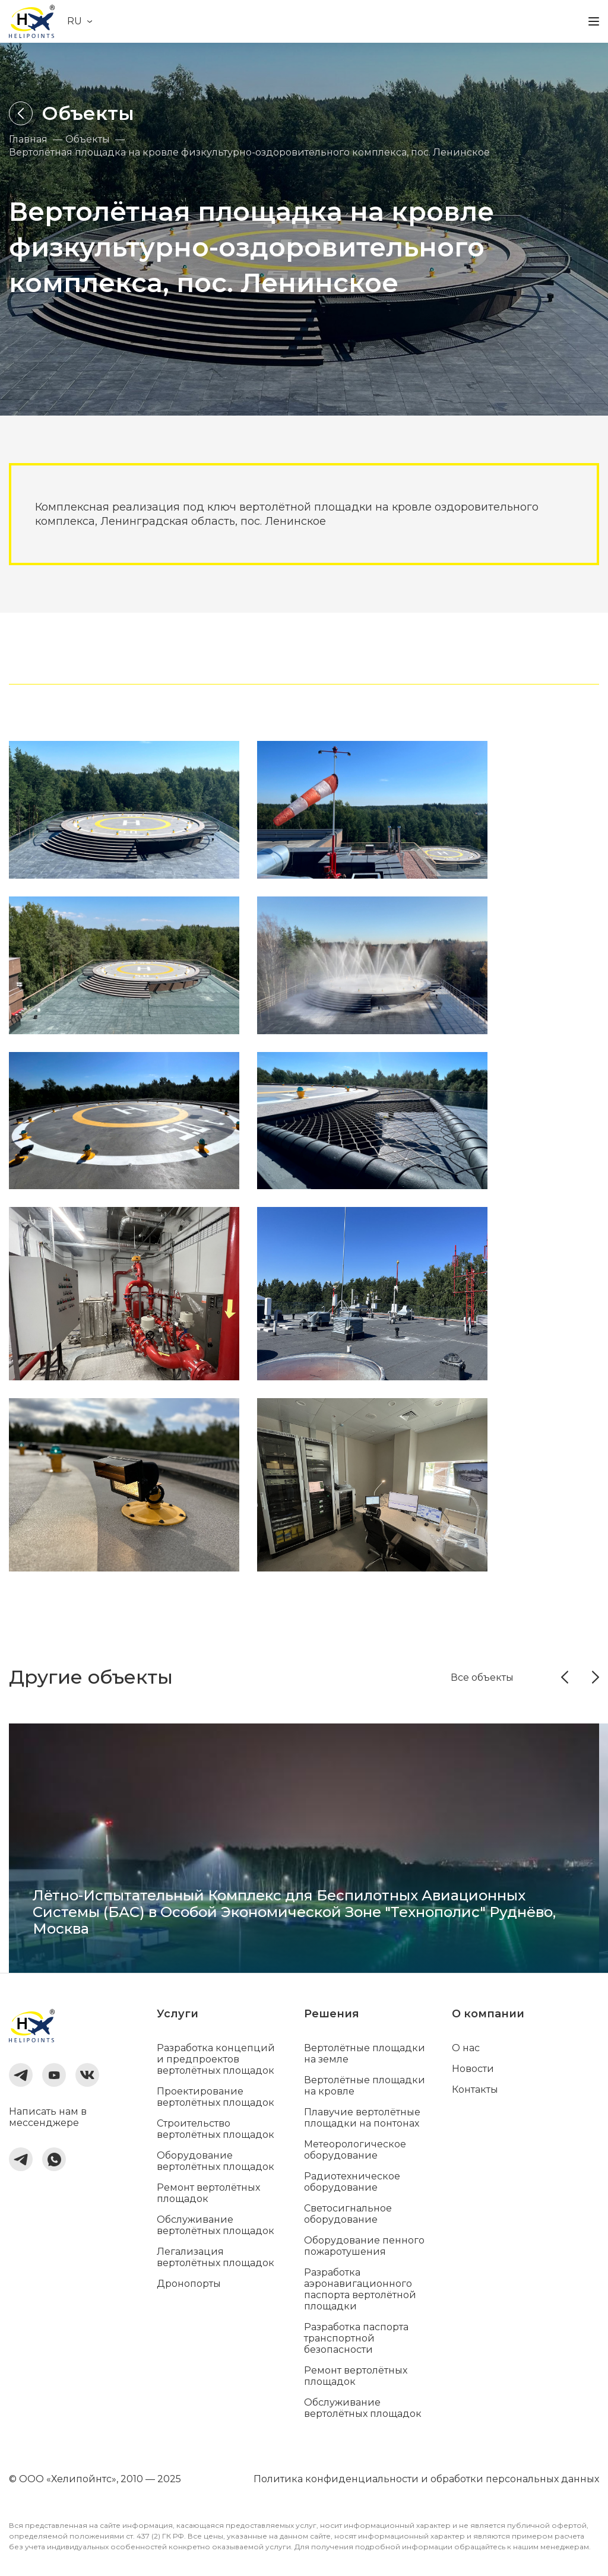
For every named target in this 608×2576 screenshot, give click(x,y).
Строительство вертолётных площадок (215, 2129)
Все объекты (482, 1677)
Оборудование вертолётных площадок (215, 2161)
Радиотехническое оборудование (352, 2182)
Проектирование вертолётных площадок (215, 2097)
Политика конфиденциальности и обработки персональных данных (426, 2479)
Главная (28, 139)
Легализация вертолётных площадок (215, 2257)
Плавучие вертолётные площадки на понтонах (362, 2117)
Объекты (87, 139)
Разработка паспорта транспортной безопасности (356, 2338)
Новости (473, 2068)
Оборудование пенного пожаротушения (364, 2246)
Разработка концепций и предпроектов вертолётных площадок (216, 2059)
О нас (466, 2048)
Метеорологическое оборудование (355, 2149)
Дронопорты (189, 2283)
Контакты (475, 2089)
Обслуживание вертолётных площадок (215, 2225)
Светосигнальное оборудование (348, 2214)
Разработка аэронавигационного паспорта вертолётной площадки (360, 2289)
